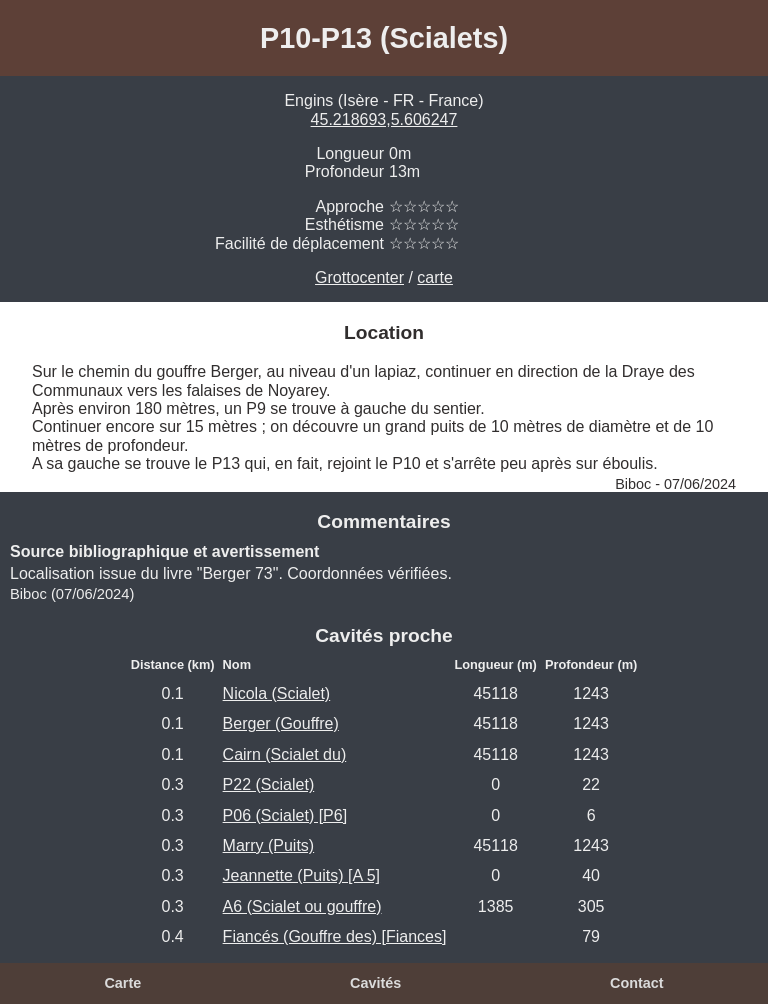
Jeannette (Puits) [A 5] (301, 875)
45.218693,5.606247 (384, 119)
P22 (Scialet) (269, 784)
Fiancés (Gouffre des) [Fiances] (335, 936)
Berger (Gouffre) (281, 723)
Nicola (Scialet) (277, 693)
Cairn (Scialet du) (285, 754)
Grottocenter (359, 277)
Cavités (375, 983)
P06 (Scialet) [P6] (285, 815)
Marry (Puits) (269, 845)
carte (435, 277)
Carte (122, 983)
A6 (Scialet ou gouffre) (302, 906)
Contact (637, 983)
